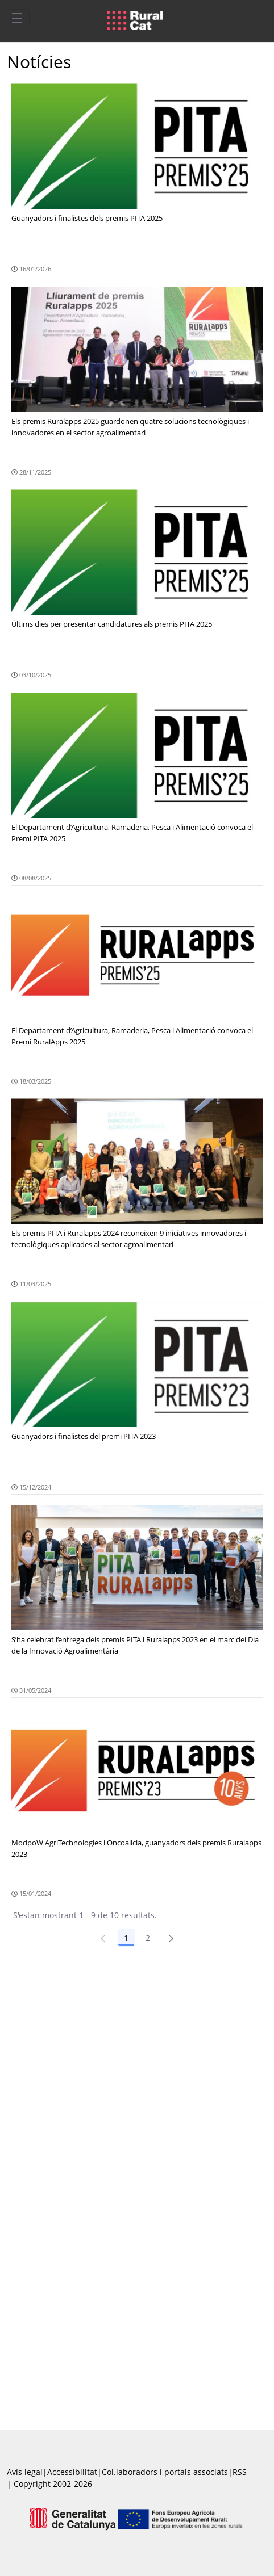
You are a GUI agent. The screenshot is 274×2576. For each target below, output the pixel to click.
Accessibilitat (72, 2471)
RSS (240, 2471)
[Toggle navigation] (17, 17)
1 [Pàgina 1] (126, 1937)
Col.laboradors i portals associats (165, 2471)
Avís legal (25, 2471)
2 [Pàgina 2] (148, 1937)
